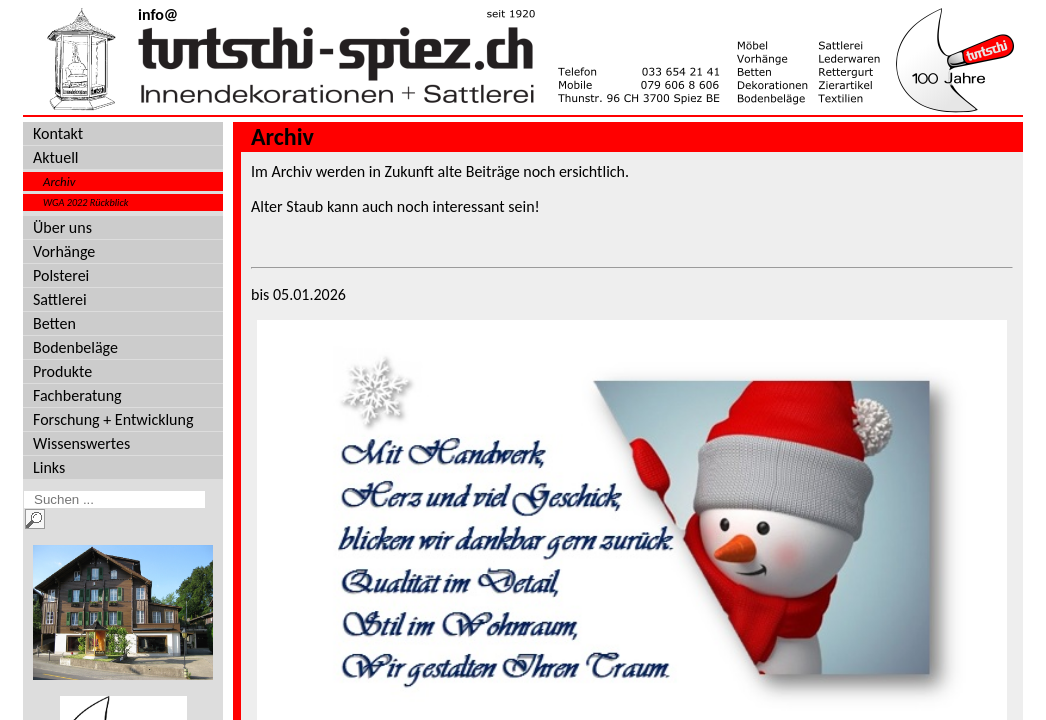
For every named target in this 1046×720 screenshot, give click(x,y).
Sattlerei (60, 299)
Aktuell (56, 157)
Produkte (62, 371)
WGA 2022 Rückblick (85, 202)
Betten (54, 323)
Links (49, 467)
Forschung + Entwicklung (113, 419)
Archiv (59, 181)
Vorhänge (64, 251)
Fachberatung (77, 395)
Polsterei (61, 275)
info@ (158, 14)
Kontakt (58, 133)
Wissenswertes (81, 443)
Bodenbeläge (75, 347)
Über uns (62, 227)
